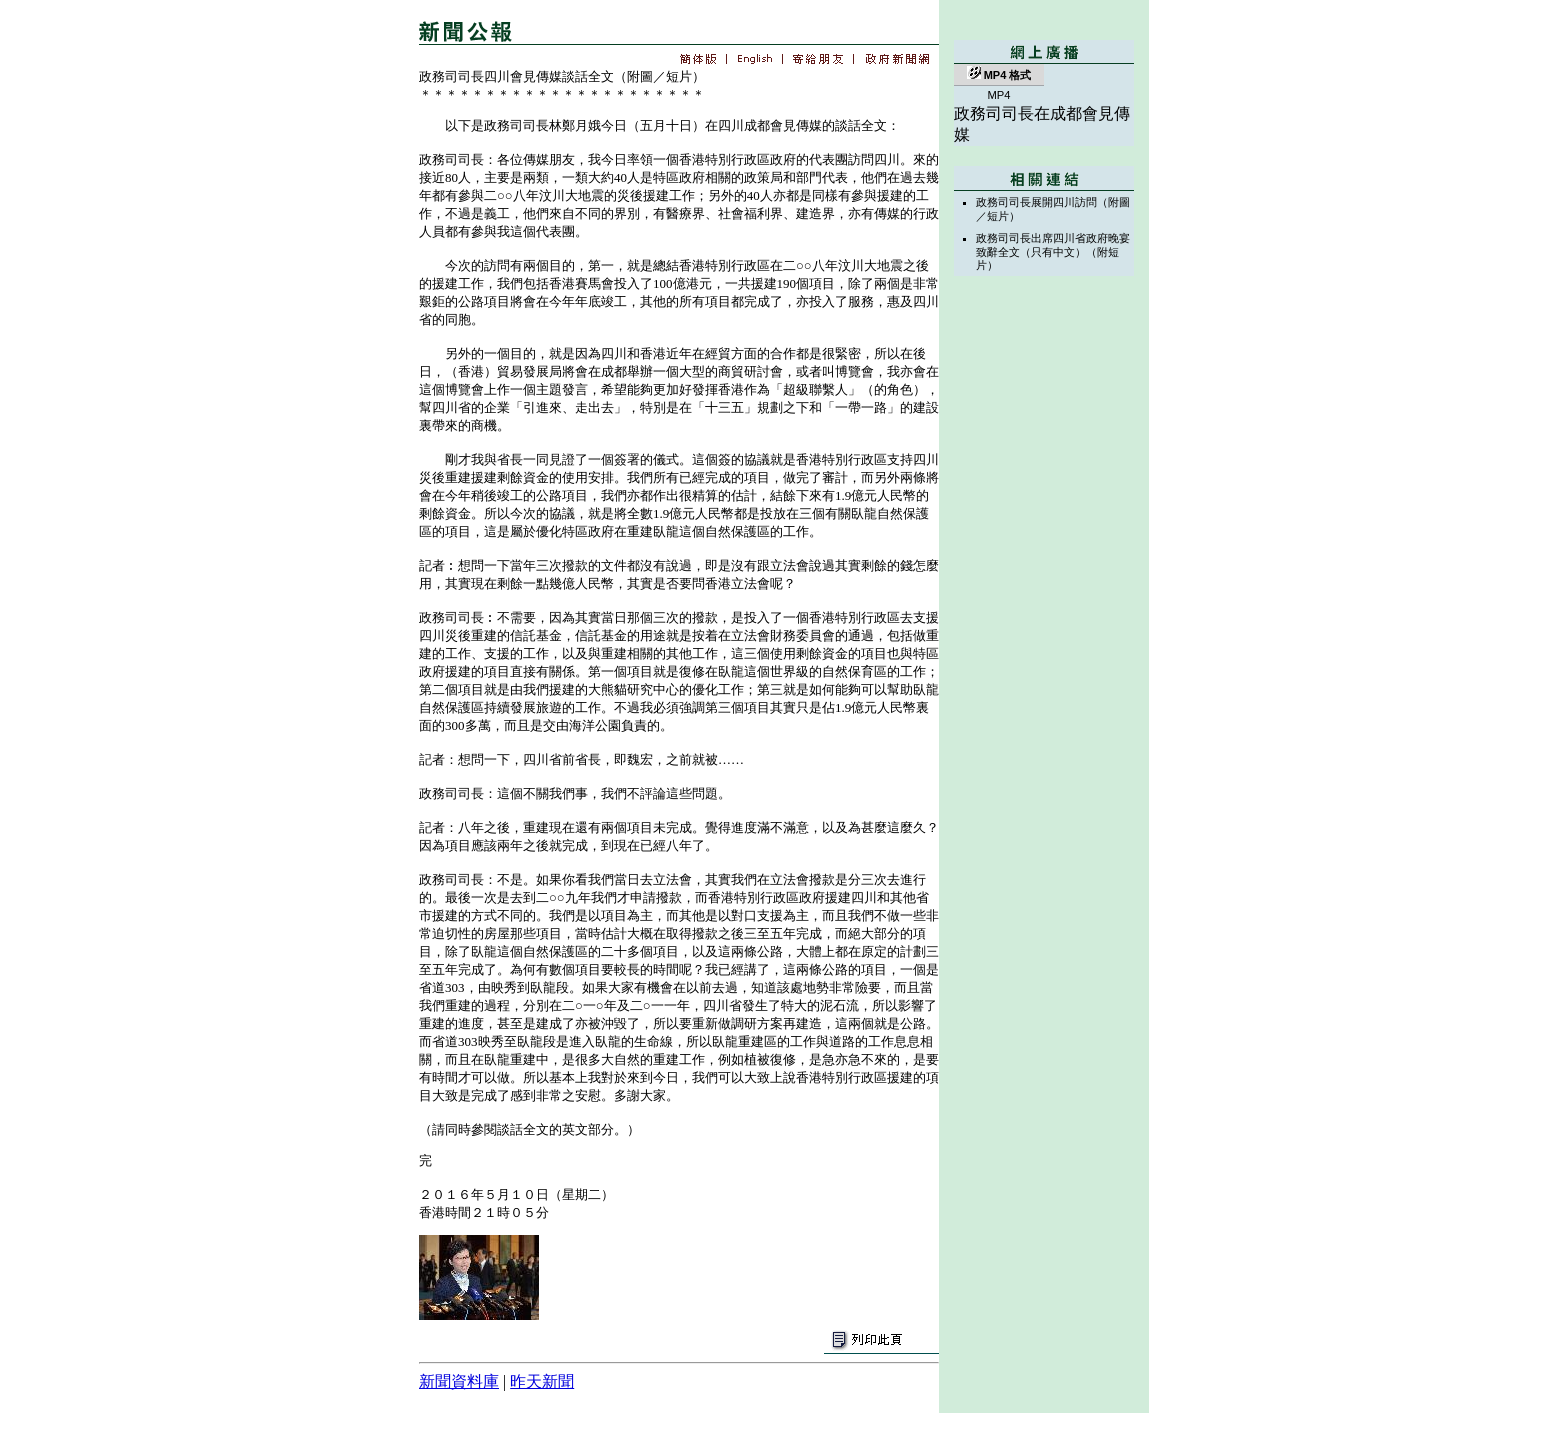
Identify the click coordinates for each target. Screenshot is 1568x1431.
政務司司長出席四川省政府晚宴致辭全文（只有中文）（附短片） (1053, 251)
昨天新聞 (542, 1381)
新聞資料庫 (459, 1381)
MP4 (998, 95)
